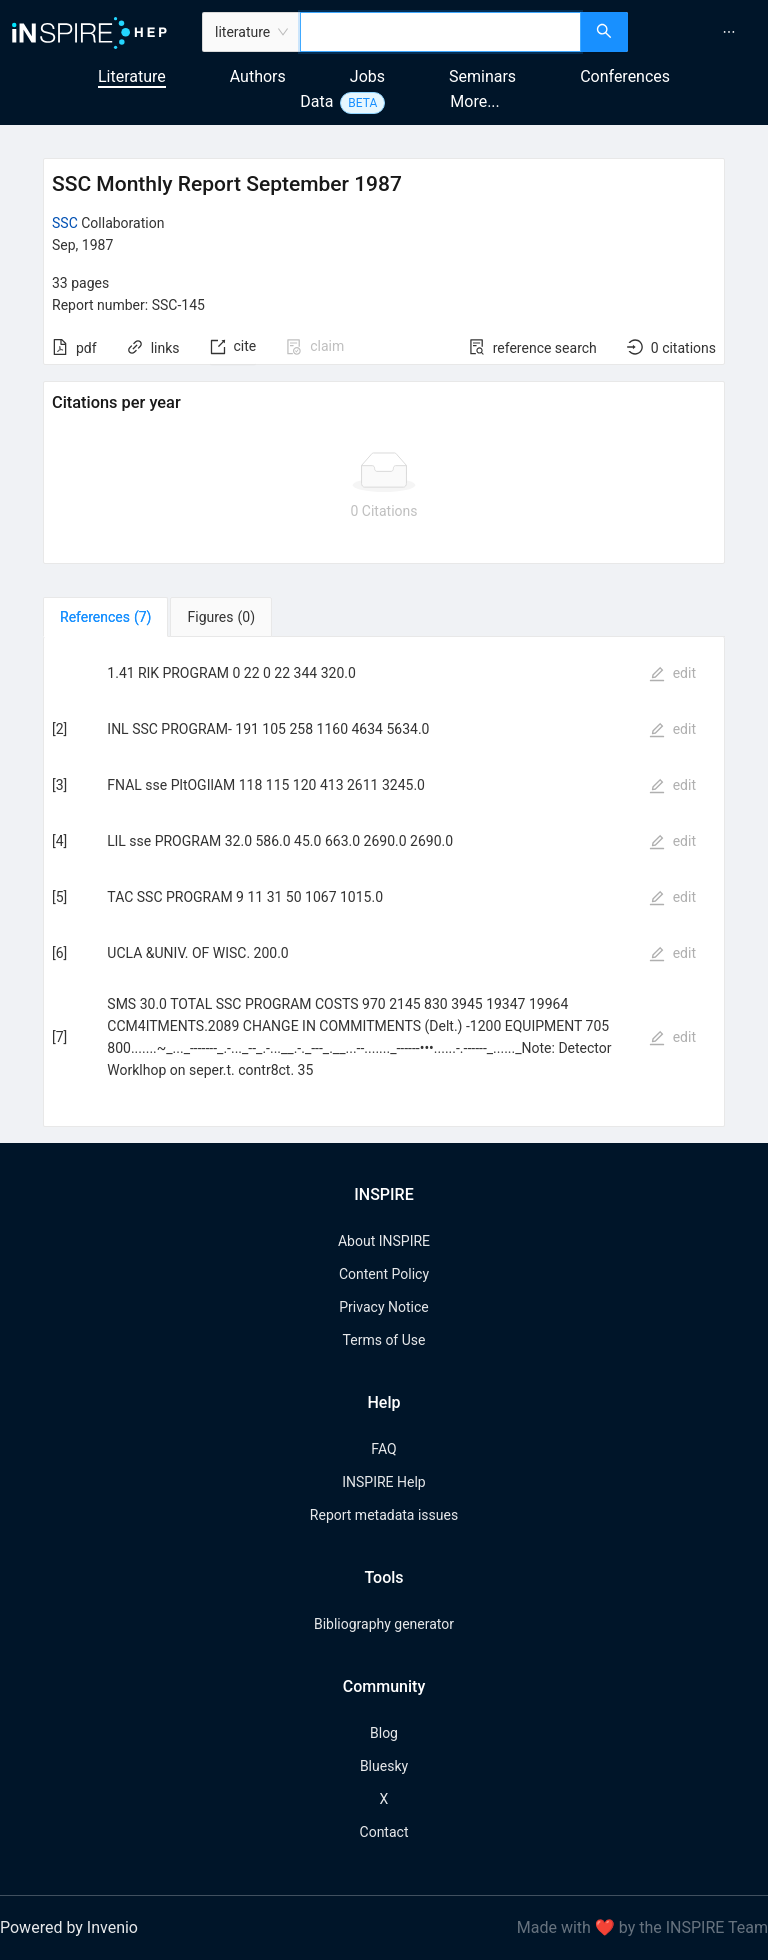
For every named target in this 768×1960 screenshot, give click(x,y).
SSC (65, 223)
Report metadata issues (384, 1515)
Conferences (625, 76)
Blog (384, 1733)
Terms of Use (384, 1340)
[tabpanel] (384, 882)
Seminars (482, 76)
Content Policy (384, 1274)
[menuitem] (729, 32)
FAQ (383, 1449)
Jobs (367, 76)
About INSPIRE (384, 1241)
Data (316, 101)
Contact (384, 1832)
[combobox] (440, 32)
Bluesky (384, 1766)
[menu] (700, 32)
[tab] (105, 617)
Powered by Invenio (69, 1927)
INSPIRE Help (383, 1482)
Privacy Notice (383, 1307)
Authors (258, 76)
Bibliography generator (384, 1624)
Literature (132, 76)
